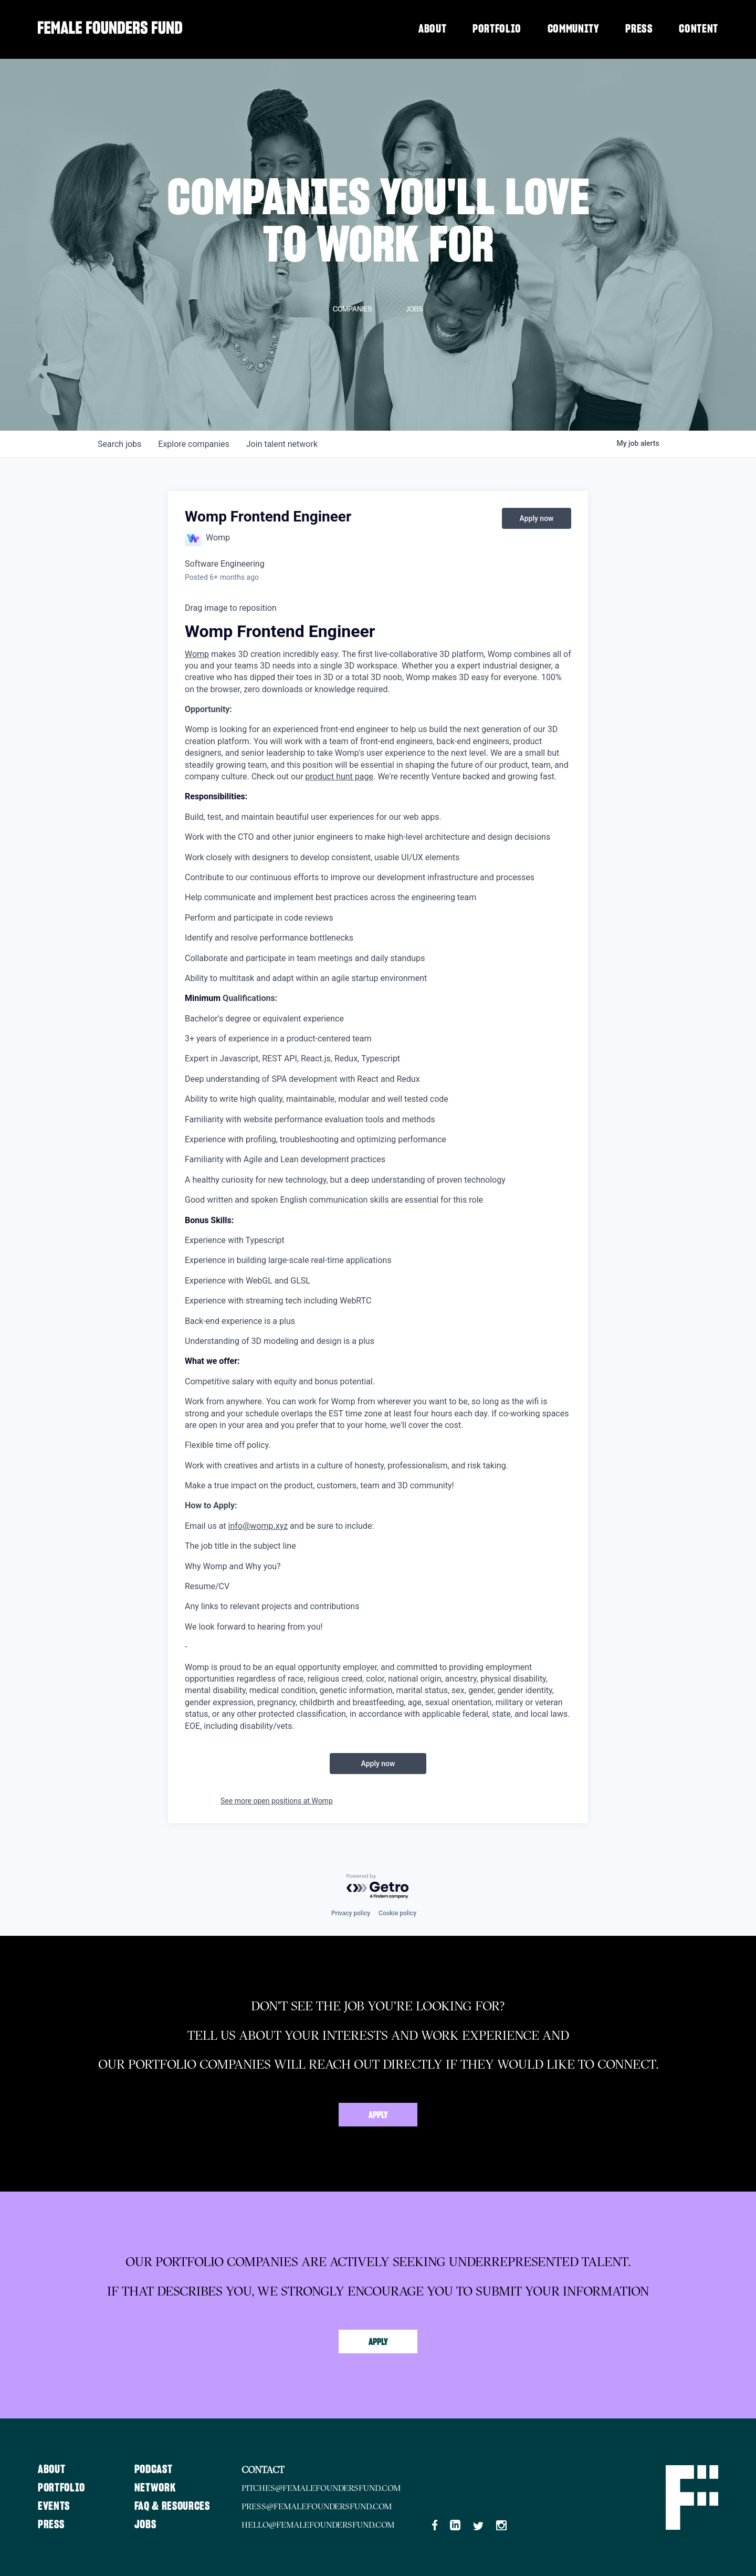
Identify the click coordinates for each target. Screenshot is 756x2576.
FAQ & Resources (174, 2506)
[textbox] (378, 1167)
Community (574, 29)
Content (698, 29)
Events (54, 2506)
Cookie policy (397, 1913)
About (432, 29)
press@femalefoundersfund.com (322, 2506)
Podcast (155, 2469)
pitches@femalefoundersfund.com (326, 2488)
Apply (378, 2115)
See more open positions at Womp (276, 1801)
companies (193, 444)
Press (639, 29)
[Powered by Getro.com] (378, 1887)
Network (157, 2488)
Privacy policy (350, 1913)
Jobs (147, 2524)
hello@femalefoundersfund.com (323, 2524)
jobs (119, 444)
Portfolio (496, 29)
